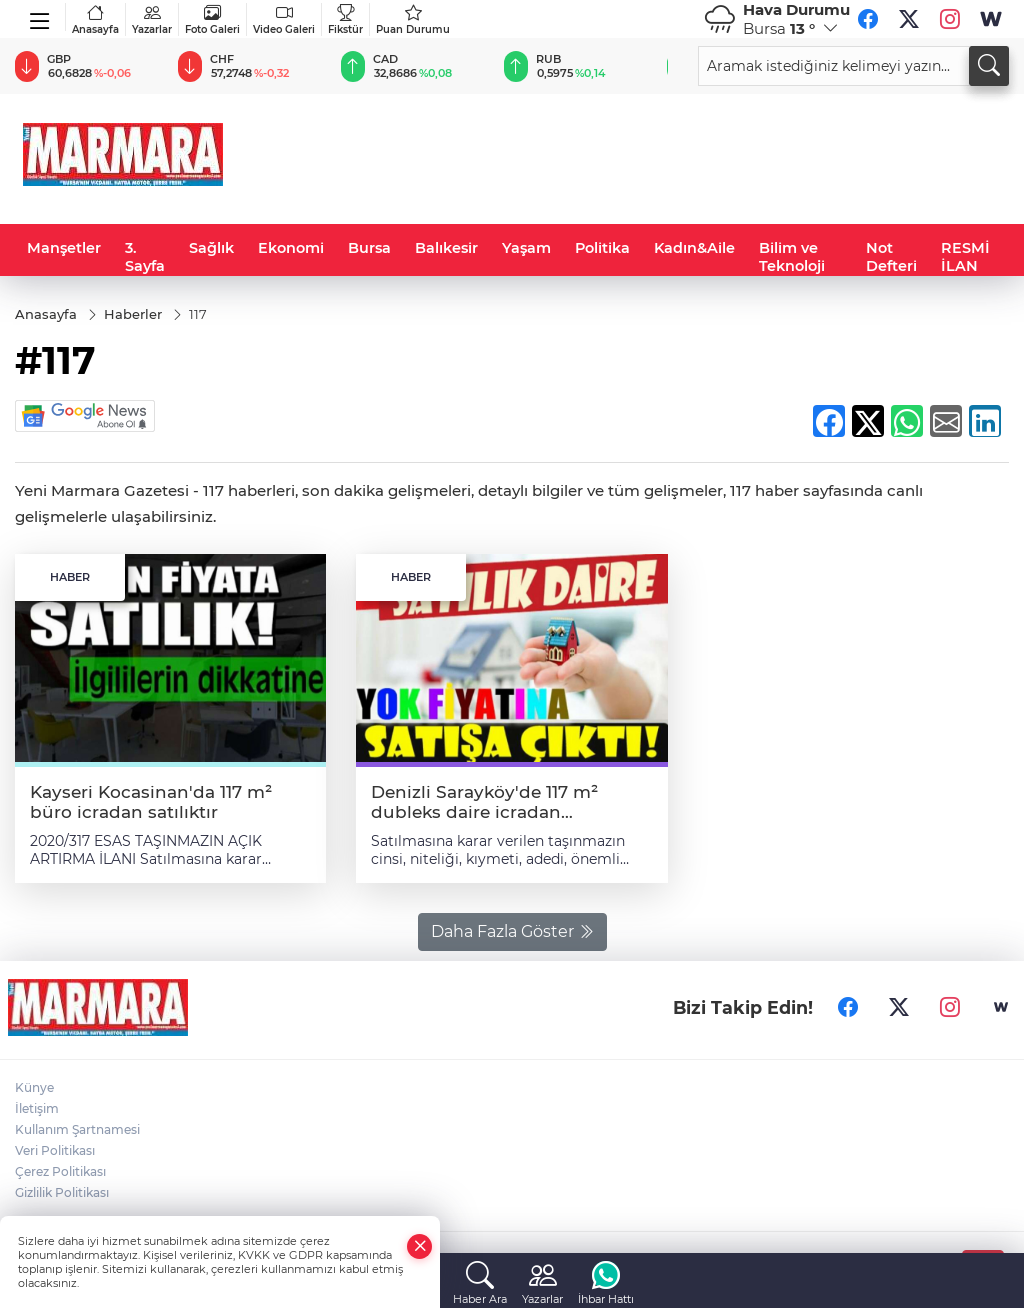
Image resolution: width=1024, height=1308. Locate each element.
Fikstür (345, 19)
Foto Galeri (212, 19)
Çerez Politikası (60, 1171)
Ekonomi (291, 248)
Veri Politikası (55, 1150)
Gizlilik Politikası (62, 1192)
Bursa (369, 248)
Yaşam (526, 248)
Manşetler (64, 248)
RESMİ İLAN (965, 257)
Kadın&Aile (694, 248)
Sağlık (211, 248)
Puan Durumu (413, 19)
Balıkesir (446, 248)
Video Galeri (284, 19)
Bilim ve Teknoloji (792, 257)
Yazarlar (152, 19)
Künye (34, 1087)
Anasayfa (95, 19)
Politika (602, 248)
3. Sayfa (145, 257)
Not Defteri (891, 257)
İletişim (37, 1108)
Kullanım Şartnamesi (77, 1129)
